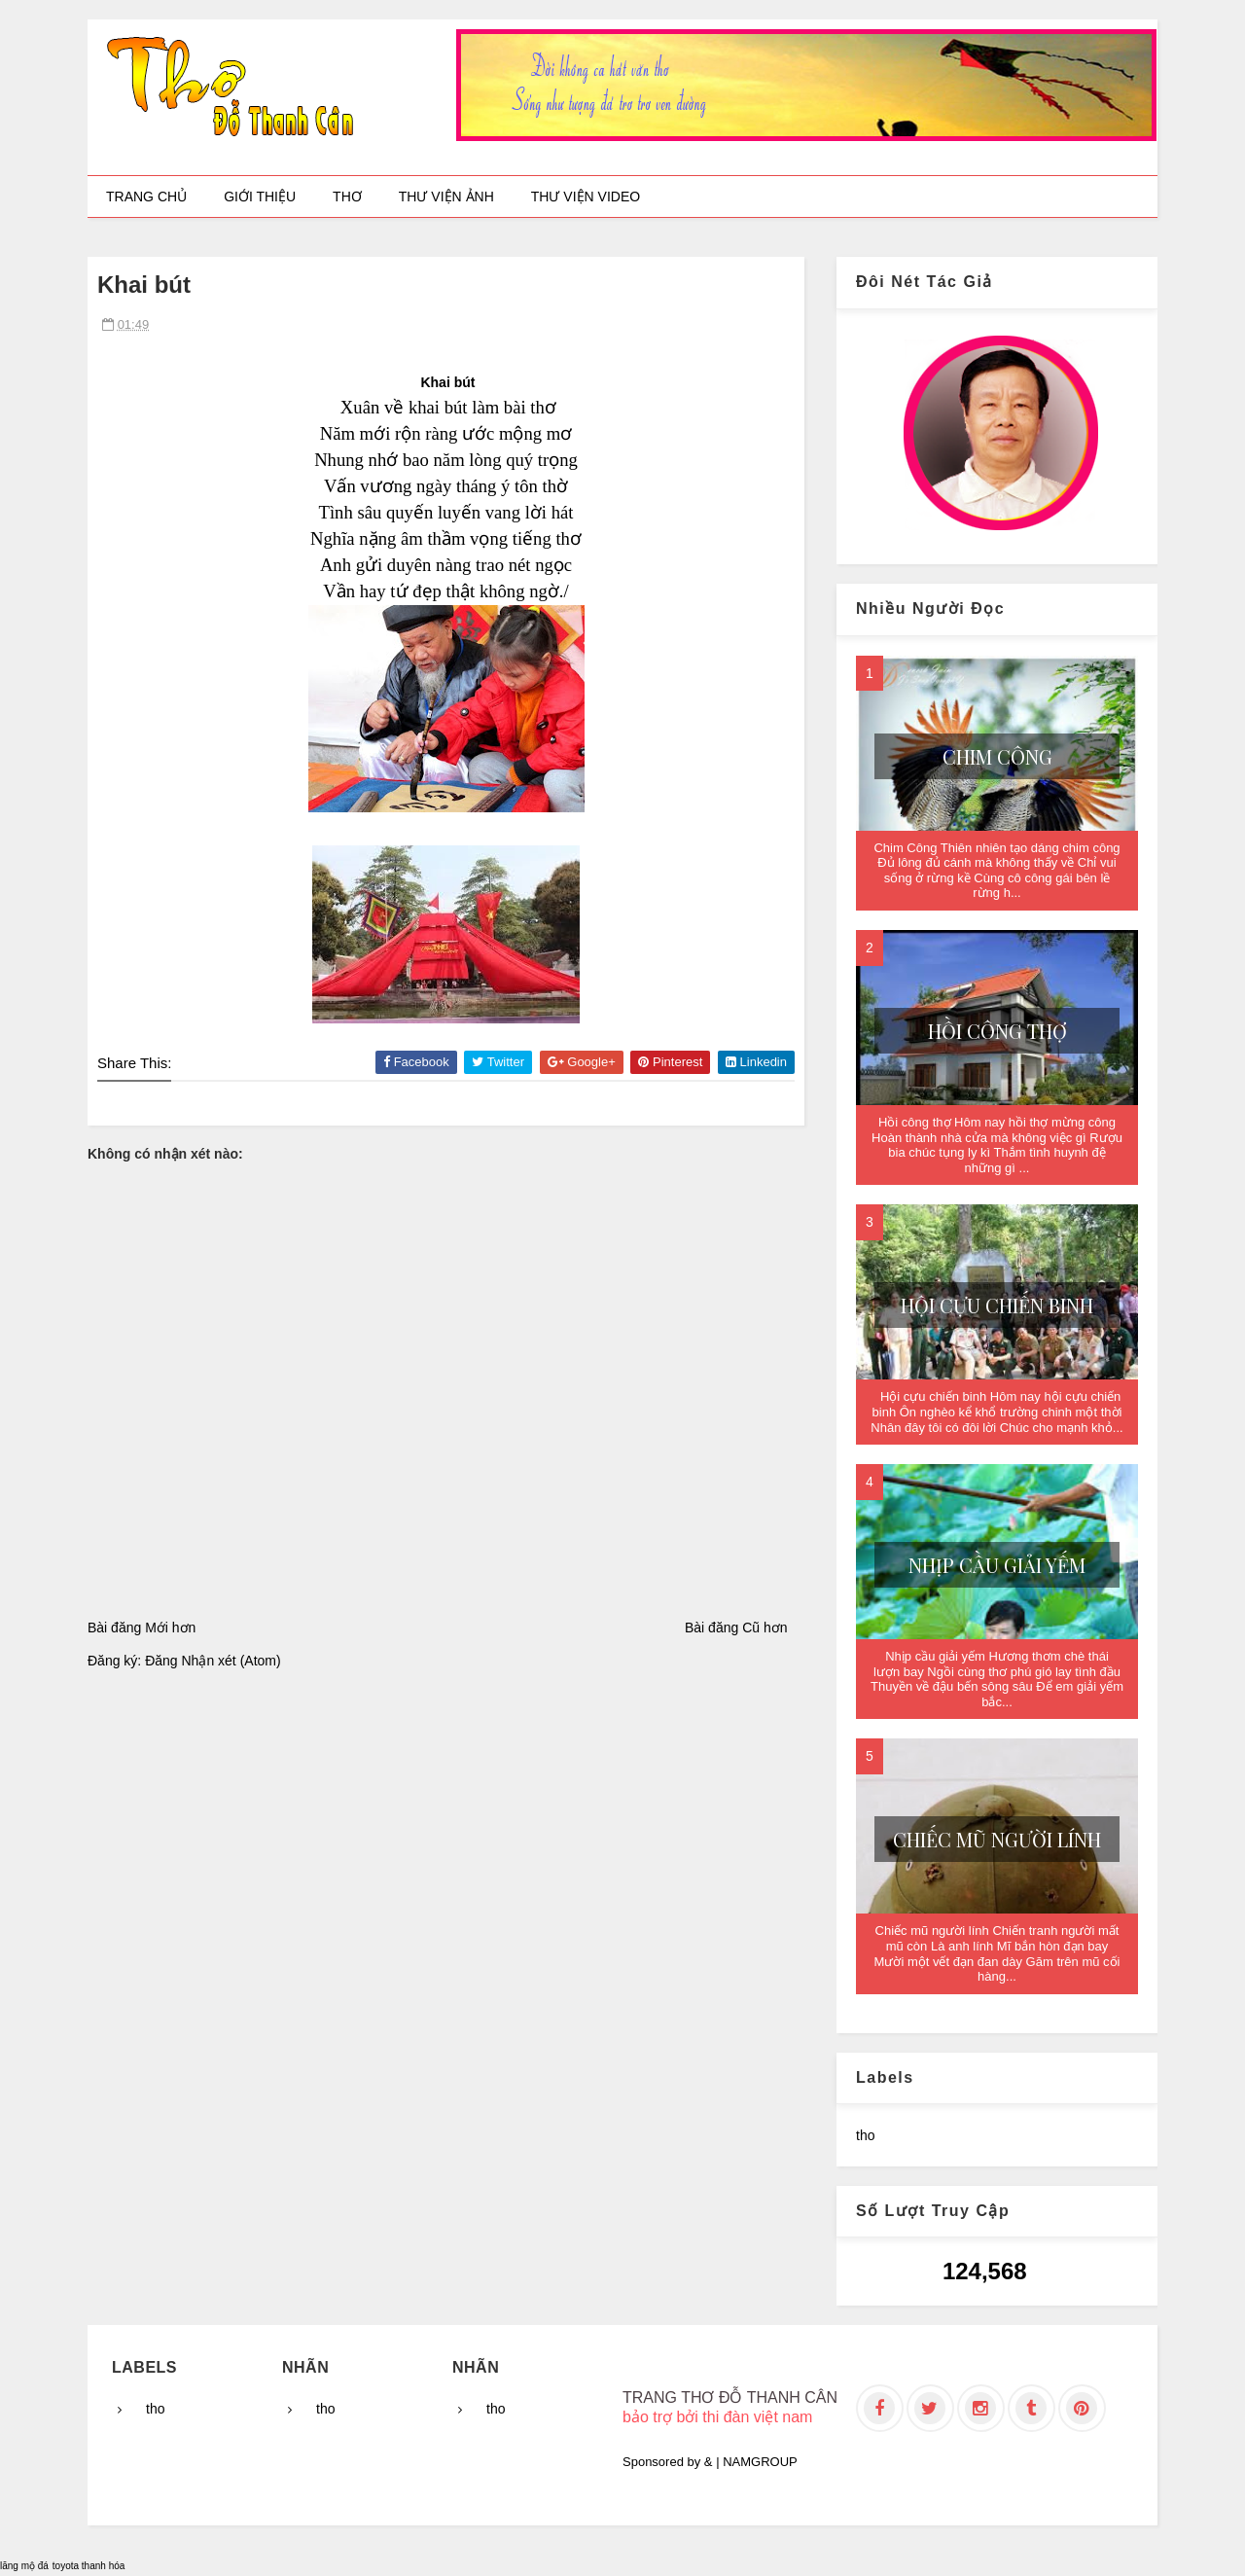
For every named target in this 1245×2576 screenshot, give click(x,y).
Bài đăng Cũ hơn (736, 1627)
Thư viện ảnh (446, 196)
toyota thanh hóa (89, 2565)
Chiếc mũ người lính (997, 1839)
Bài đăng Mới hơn (142, 1627)
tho (865, 2135)
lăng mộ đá (24, 2565)
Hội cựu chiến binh (997, 1305)
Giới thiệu (260, 196)
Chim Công (997, 756)
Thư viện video (585, 196)
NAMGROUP (760, 2461)
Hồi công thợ (997, 1031)
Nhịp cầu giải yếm (996, 1565)
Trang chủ (146, 196)
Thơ (347, 196)
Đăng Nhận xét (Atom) (213, 1660)
